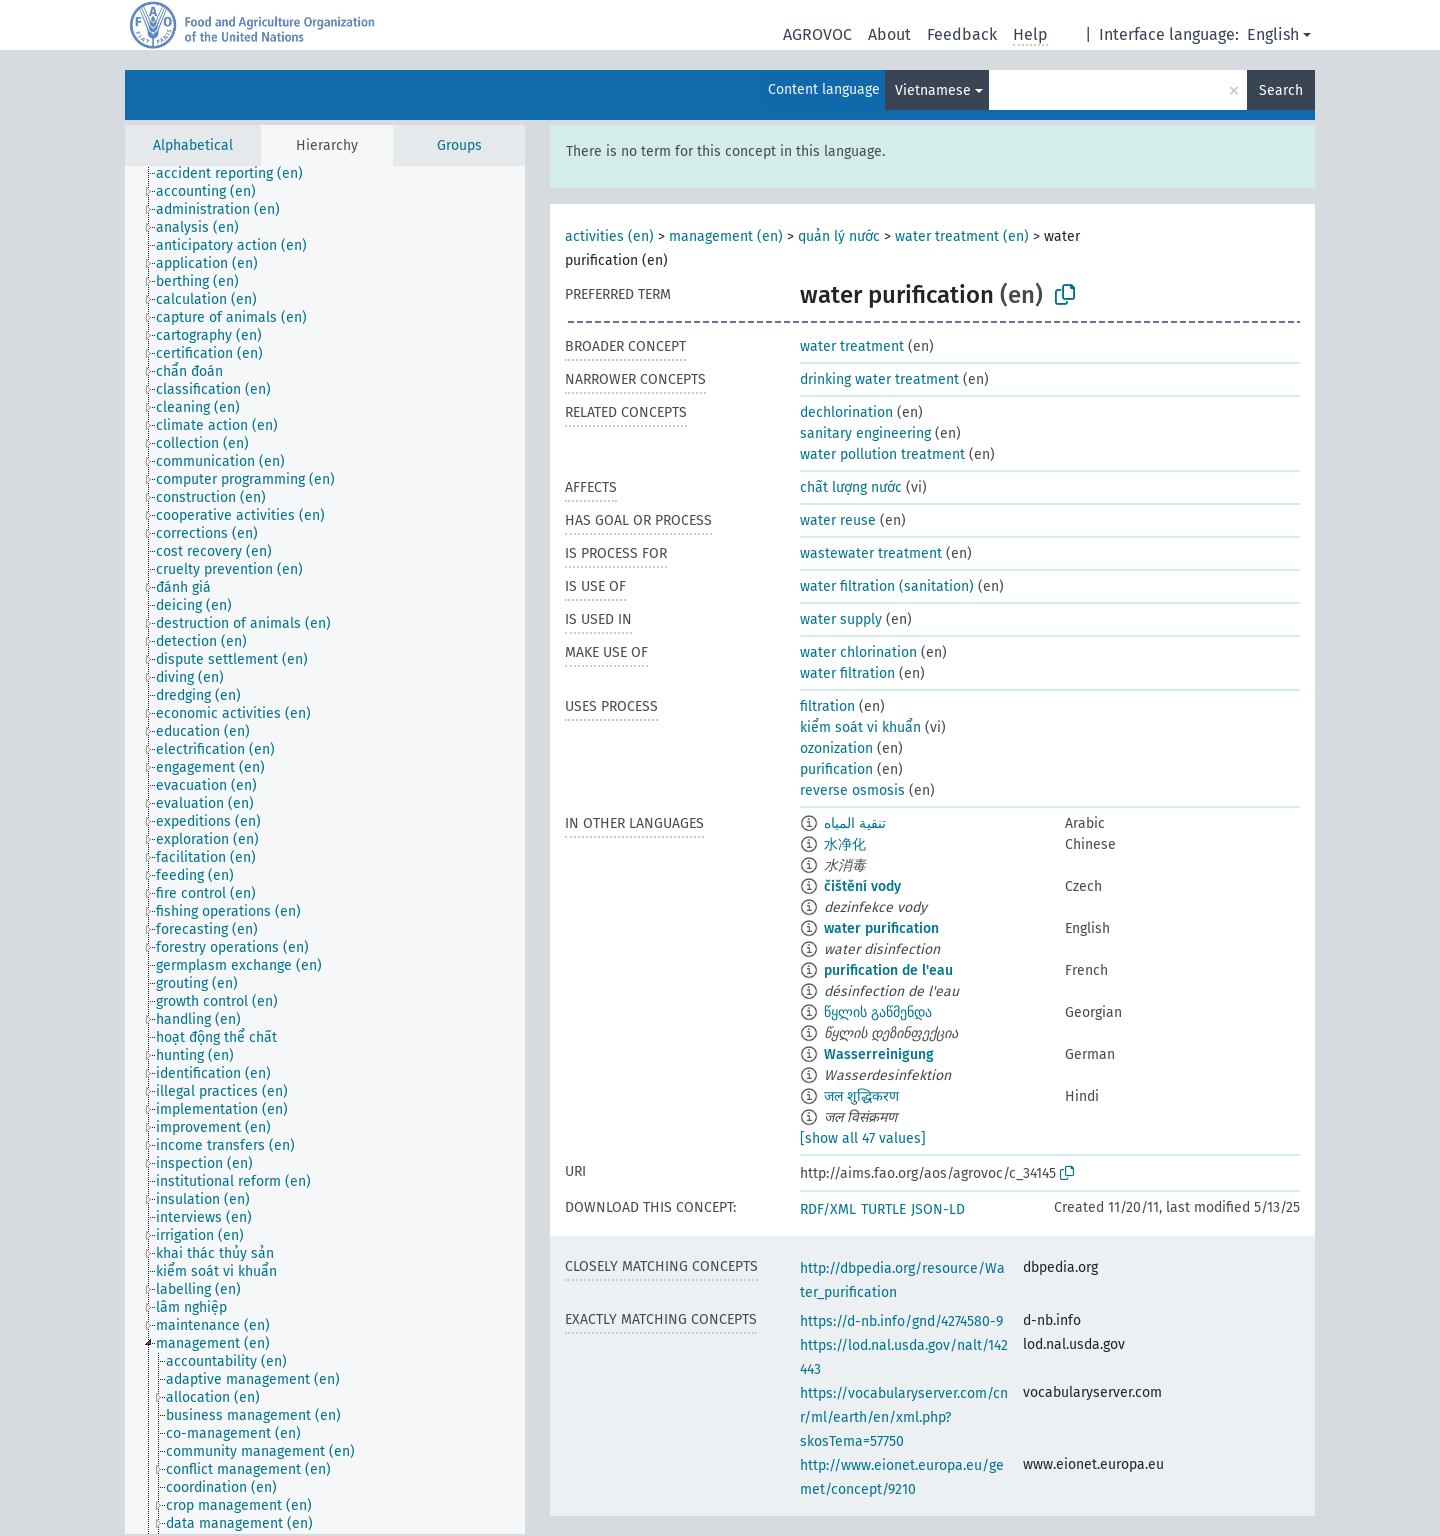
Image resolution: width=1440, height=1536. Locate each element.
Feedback (962, 34)
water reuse (838, 520)
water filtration (847, 673)
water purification (881, 928)
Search (1281, 90)
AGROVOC (817, 34)
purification (836, 769)
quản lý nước (839, 236)
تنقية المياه (855, 823)
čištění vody (862, 886)
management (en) (726, 236)
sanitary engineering (865, 433)
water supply (841, 619)
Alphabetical (193, 145)
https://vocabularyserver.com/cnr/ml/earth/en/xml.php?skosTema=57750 (904, 1417)
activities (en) (609, 236)
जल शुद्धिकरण (861, 1096)
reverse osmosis (852, 790)
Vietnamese (933, 90)
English (1273, 34)
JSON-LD (938, 1209)
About (889, 34)
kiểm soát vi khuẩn (860, 727)
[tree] (325, 850)
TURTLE (883, 1209)
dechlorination (846, 412)
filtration (827, 706)
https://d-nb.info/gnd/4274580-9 (901, 1321)
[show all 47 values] (863, 1138)
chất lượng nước (851, 487)
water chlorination (858, 652)
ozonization (836, 748)
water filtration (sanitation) (887, 586)
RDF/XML (828, 1209)
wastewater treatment (871, 553)
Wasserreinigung (879, 1054)
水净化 (845, 844)
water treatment (852, 346)
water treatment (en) (962, 236)
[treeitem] (238, 174)
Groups (459, 145)
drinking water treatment (879, 379)
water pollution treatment (882, 454)
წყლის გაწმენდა (878, 1012)
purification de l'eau (888, 970)
